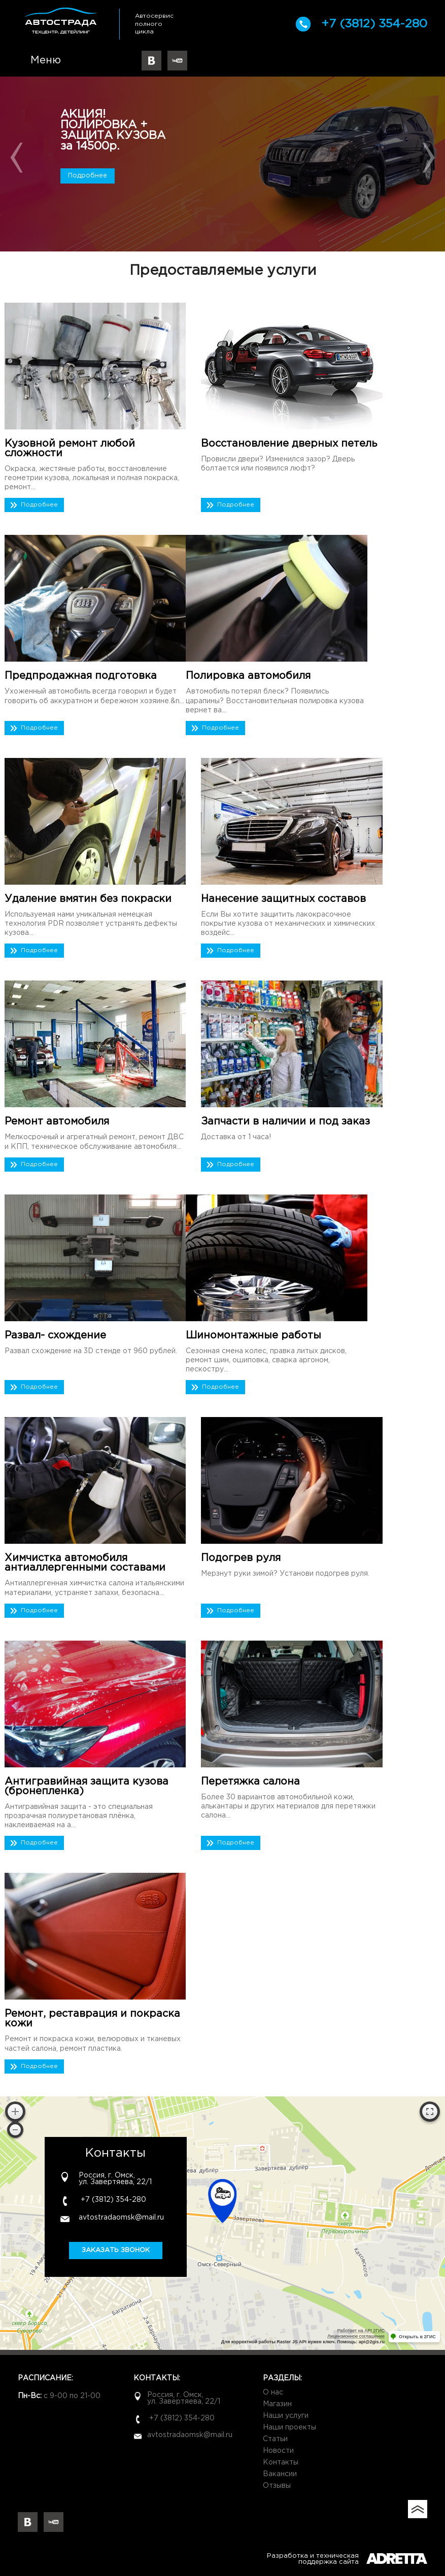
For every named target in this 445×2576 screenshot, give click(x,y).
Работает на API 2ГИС (361, 2330)
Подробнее (87, 175)
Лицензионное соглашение (356, 2336)
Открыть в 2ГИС (417, 2336)
